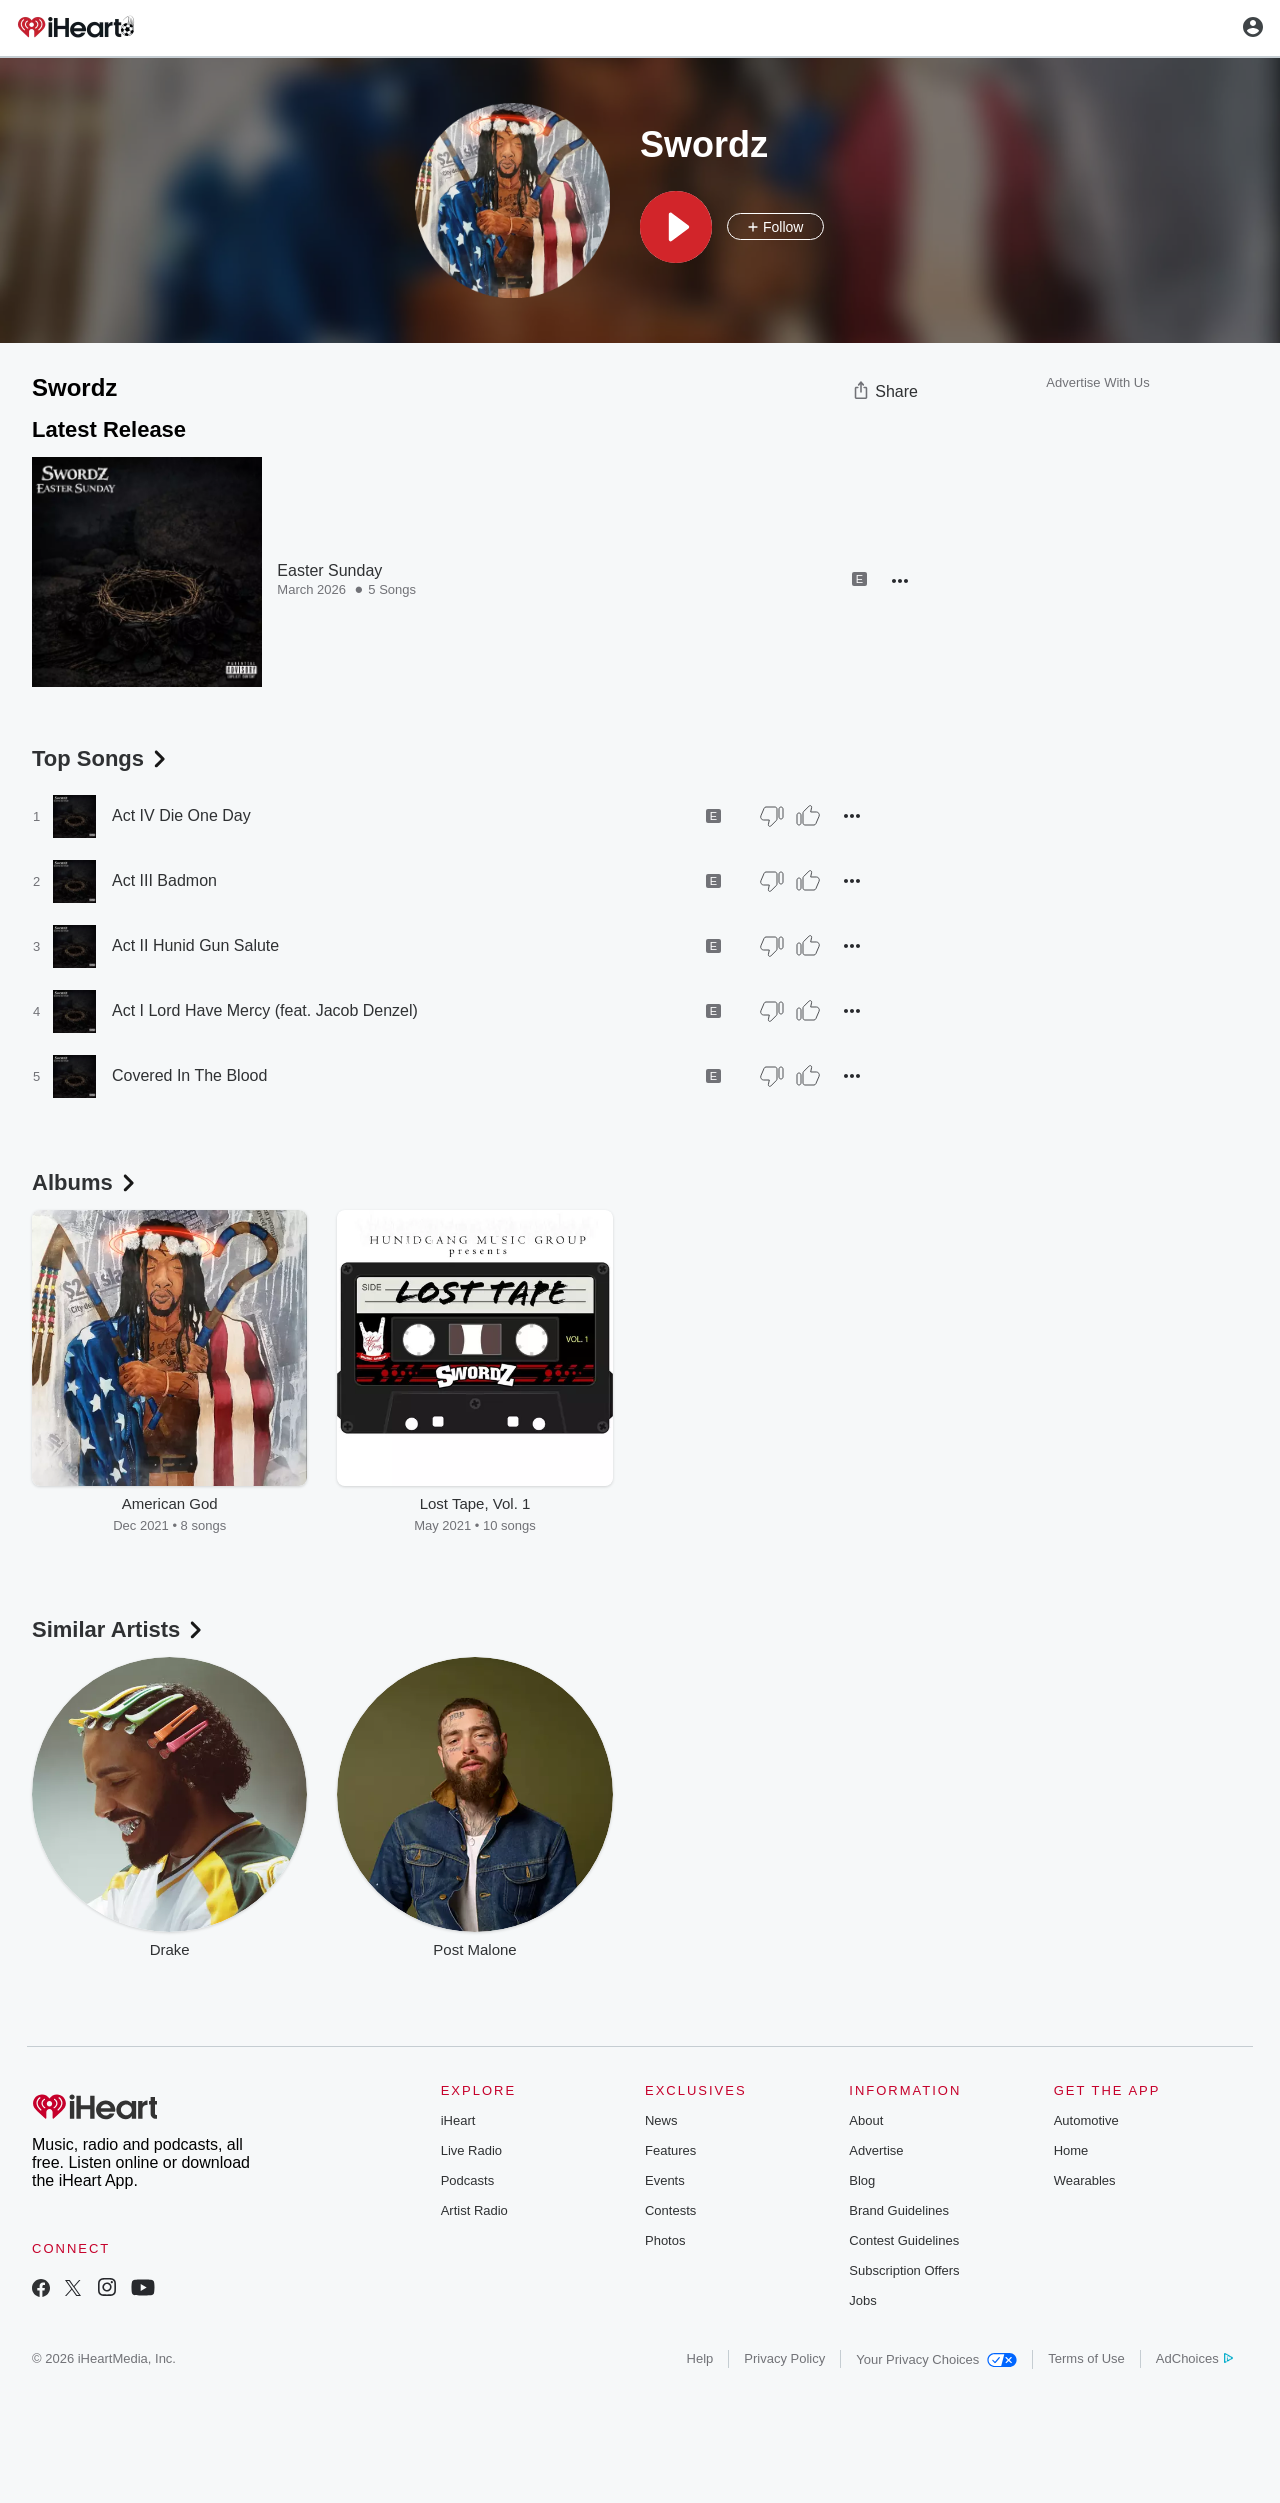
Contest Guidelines (904, 2240)
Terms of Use (1086, 2358)
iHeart (458, 2120)
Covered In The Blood (189, 1075)
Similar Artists (119, 1629)
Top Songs (101, 758)
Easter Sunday (329, 570)
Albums (85, 1182)
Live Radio (471, 2150)
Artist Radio (474, 2210)
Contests (670, 2210)
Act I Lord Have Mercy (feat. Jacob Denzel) (265, 1010)
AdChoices (1194, 2358)
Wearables (1085, 2180)
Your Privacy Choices (936, 2359)
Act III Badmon (164, 880)
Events (665, 2180)
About (866, 2120)
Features (670, 2150)
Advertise (876, 2150)
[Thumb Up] (808, 816)
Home (1071, 2150)
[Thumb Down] (772, 816)
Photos (665, 2240)
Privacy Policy (784, 2358)
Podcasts (467, 2180)
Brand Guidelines (899, 2210)
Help (700, 2358)
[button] (676, 227)
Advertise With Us (1097, 382)
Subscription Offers (904, 2270)
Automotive (1086, 2120)
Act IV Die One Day (181, 815)
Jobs (862, 2300)
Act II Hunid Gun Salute (195, 945)
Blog (862, 2180)
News (661, 2120)
